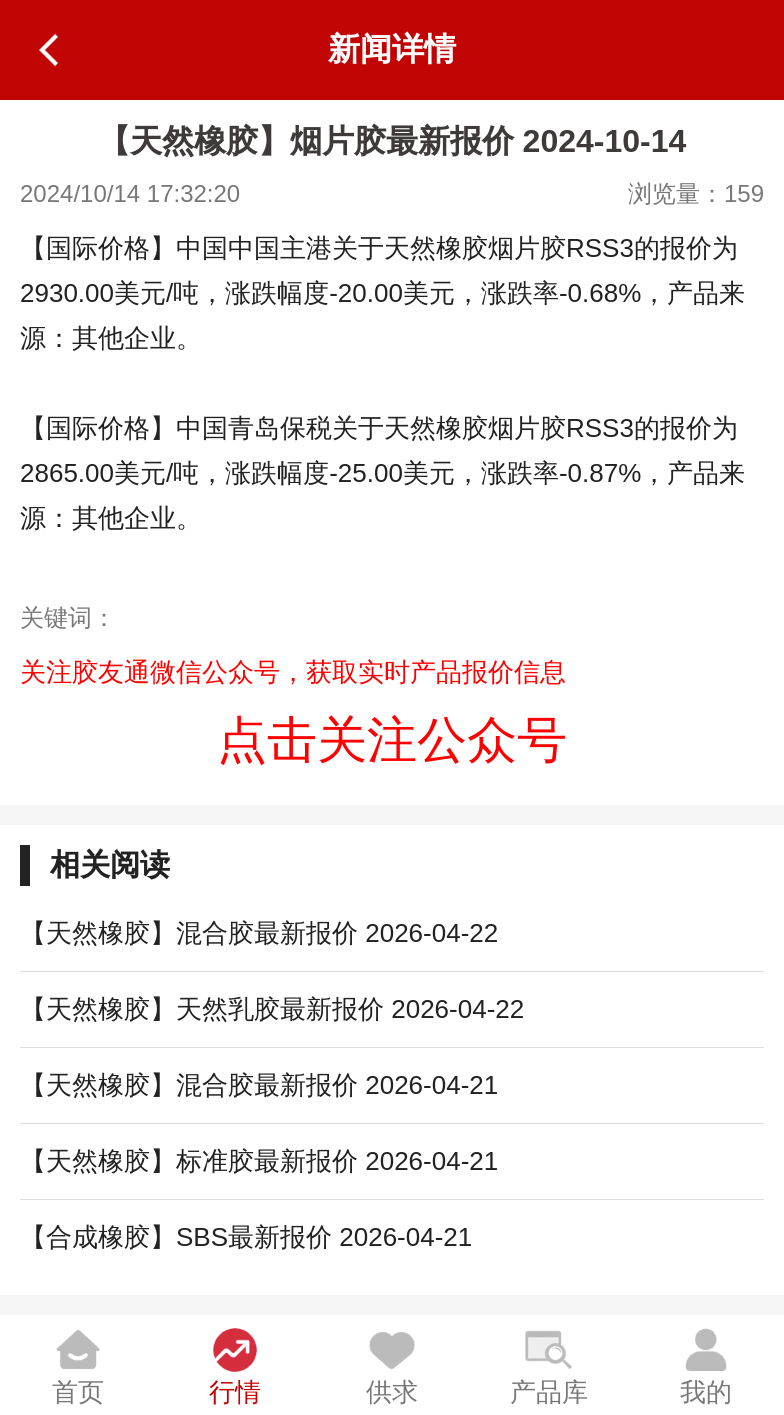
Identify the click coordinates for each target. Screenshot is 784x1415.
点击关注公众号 (392, 740)
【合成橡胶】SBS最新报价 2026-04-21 (246, 1237)
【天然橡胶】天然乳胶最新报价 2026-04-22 (272, 1009)
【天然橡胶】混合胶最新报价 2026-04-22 (259, 933)
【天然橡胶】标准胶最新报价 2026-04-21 (259, 1161)
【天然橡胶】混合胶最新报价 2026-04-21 (259, 1085)
